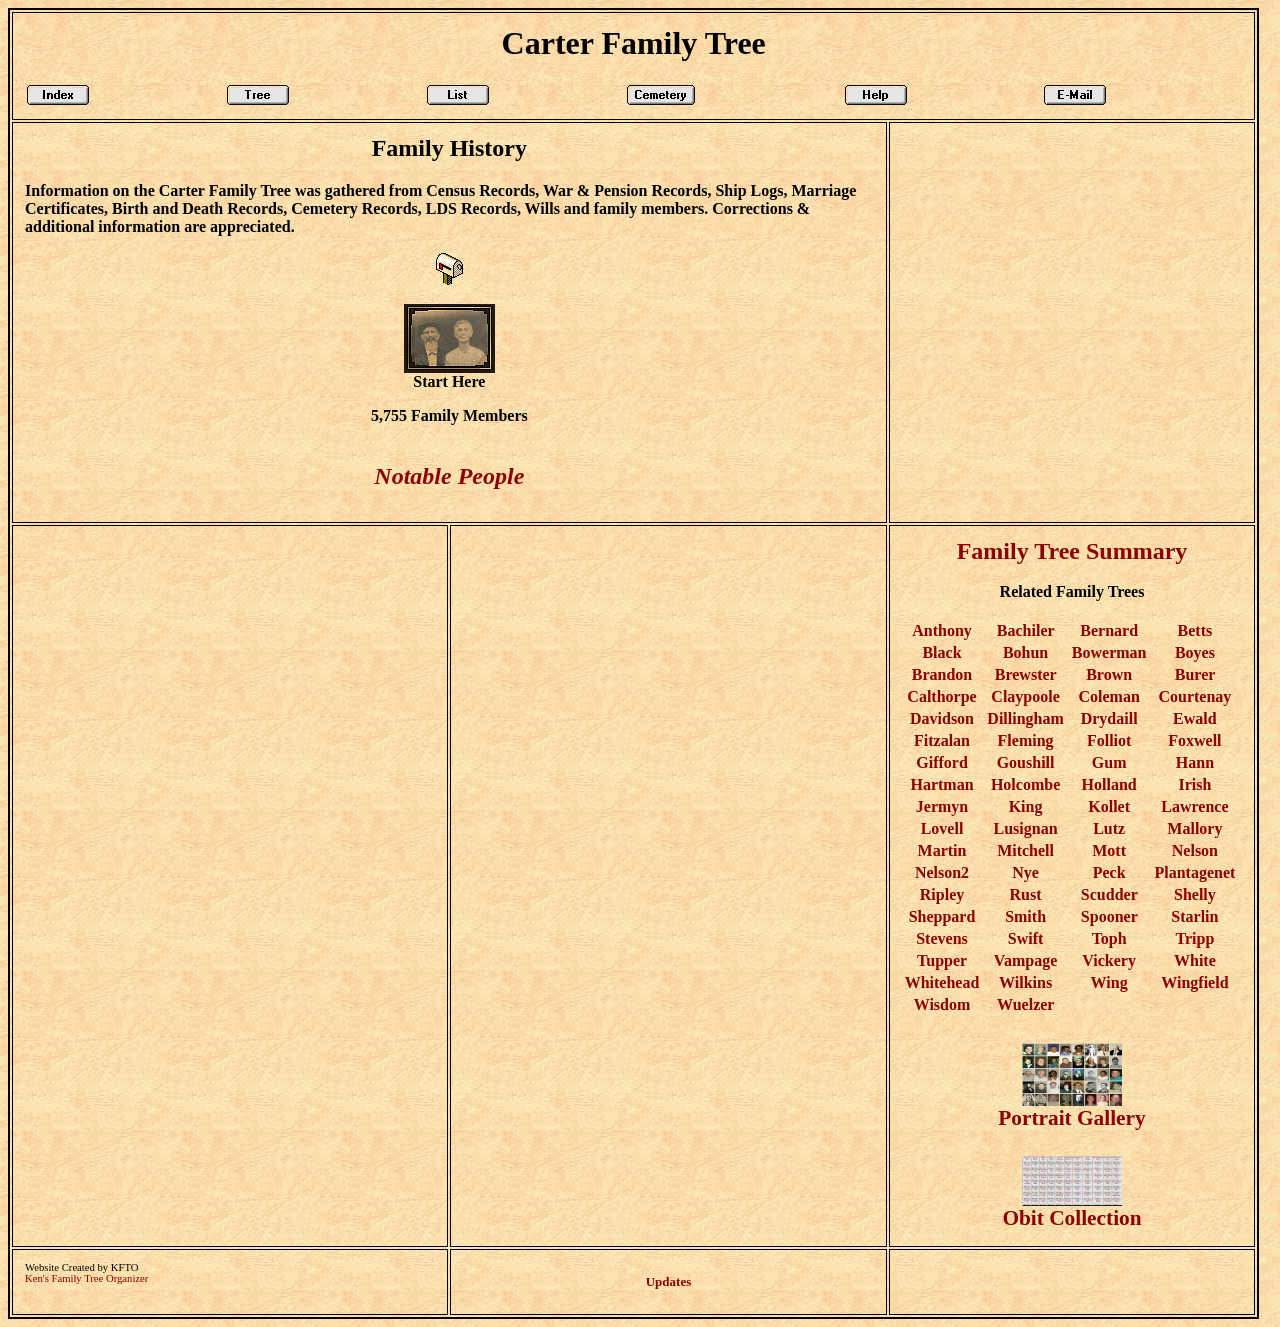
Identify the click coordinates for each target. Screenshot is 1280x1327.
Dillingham (1025, 718)
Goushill (1026, 762)
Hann (1195, 762)
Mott (1109, 850)
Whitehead (942, 982)
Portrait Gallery (1071, 1108)
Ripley (942, 894)
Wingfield (1194, 982)
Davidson (942, 718)
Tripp (1194, 938)
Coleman (1108, 696)
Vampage (1025, 960)
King (1026, 806)
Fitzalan (942, 740)
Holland (1109, 784)
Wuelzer (1025, 1004)
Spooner (1109, 916)
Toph (1109, 938)
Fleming (1026, 740)
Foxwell (1194, 740)
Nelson (1195, 850)
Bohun (1025, 652)
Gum (1109, 762)
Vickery (1109, 960)
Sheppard (942, 916)
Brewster (1026, 674)
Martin (942, 850)
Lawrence (1194, 806)
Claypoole (1025, 696)
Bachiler (1025, 630)
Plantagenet (1194, 872)
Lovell (942, 828)
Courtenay (1194, 696)
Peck (1109, 872)
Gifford (942, 762)
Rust (1026, 894)
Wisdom (942, 1004)
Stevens (942, 938)
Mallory (1194, 828)
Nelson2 (942, 872)
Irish (1194, 784)
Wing (1109, 982)
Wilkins (1025, 982)
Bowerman (1109, 652)
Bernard (1109, 630)
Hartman (941, 784)
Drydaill (1109, 718)
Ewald (1195, 718)
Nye (1025, 872)
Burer (1195, 674)
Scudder (1109, 894)
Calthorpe (941, 696)
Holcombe (1025, 784)
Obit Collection (1071, 1208)
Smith (1025, 916)
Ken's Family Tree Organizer (86, 1278)
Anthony (942, 630)
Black (941, 652)
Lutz (1109, 828)
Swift (1026, 938)
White (1195, 960)
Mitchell (1025, 850)
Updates (669, 1281)
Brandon (942, 674)
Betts (1195, 630)
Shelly (1195, 894)
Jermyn (942, 806)
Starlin (1194, 916)
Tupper (942, 960)
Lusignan (1026, 828)
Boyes (1195, 652)
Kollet (1109, 806)
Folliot (1109, 740)
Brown (1109, 674)
